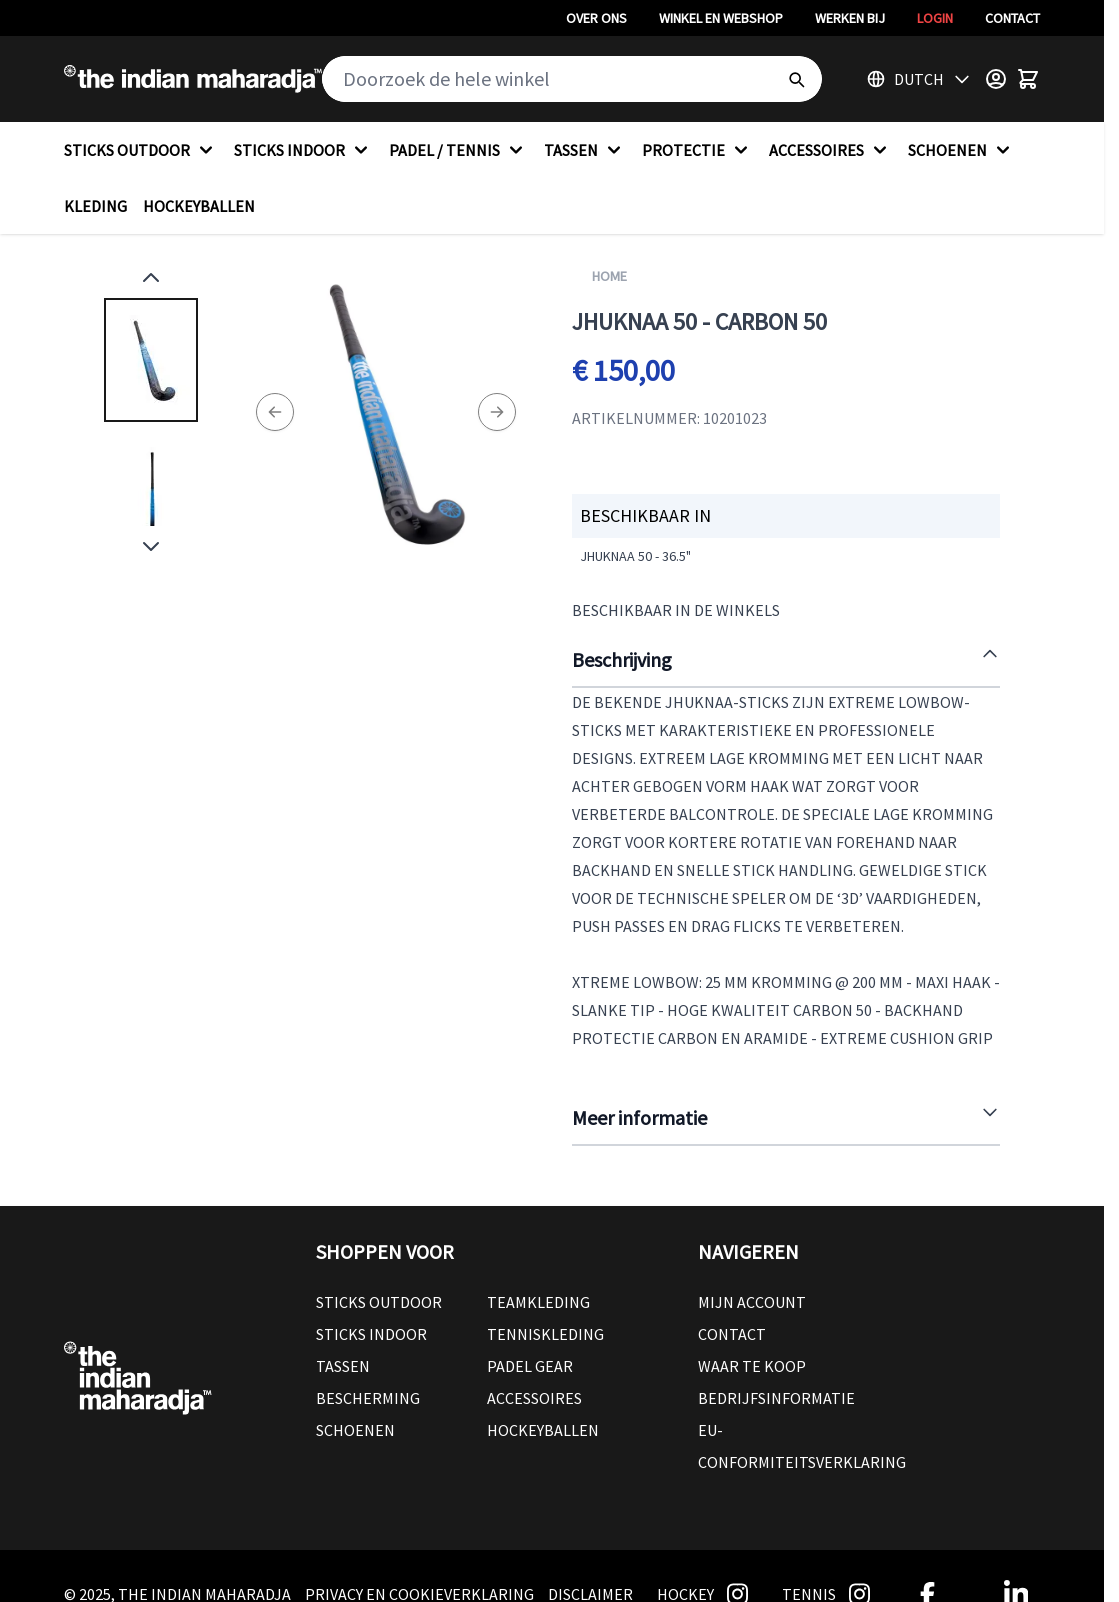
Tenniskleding (545, 1334)
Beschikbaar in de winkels (676, 610)
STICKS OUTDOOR (141, 150)
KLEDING (95, 206)
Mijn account (752, 1302)
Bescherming (368, 1398)
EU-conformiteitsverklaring (802, 1446)
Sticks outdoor (379, 1302)
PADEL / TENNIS (458, 150)
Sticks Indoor (371, 1334)
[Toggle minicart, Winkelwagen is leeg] (1028, 79)
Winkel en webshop (721, 18)
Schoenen (355, 1430)
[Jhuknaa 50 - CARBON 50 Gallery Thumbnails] (151, 412)
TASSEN (585, 150)
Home (609, 276)
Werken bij (850, 18)
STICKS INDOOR (303, 150)
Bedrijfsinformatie (776, 1398)
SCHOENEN (961, 150)
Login (935, 18)
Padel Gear (530, 1366)
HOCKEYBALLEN (199, 206)
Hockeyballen (543, 1430)
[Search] (796, 79)
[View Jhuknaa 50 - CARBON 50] (151, 360)
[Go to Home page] (193, 79)
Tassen (343, 1366)
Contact (1012, 18)
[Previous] (275, 412)
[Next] (497, 412)
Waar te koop (752, 1366)
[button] (487, 1252)
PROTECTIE (697, 150)
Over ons (596, 18)
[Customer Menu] (996, 79)
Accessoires (534, 1398)
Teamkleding (538, 1302)
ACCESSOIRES (830, 150)
